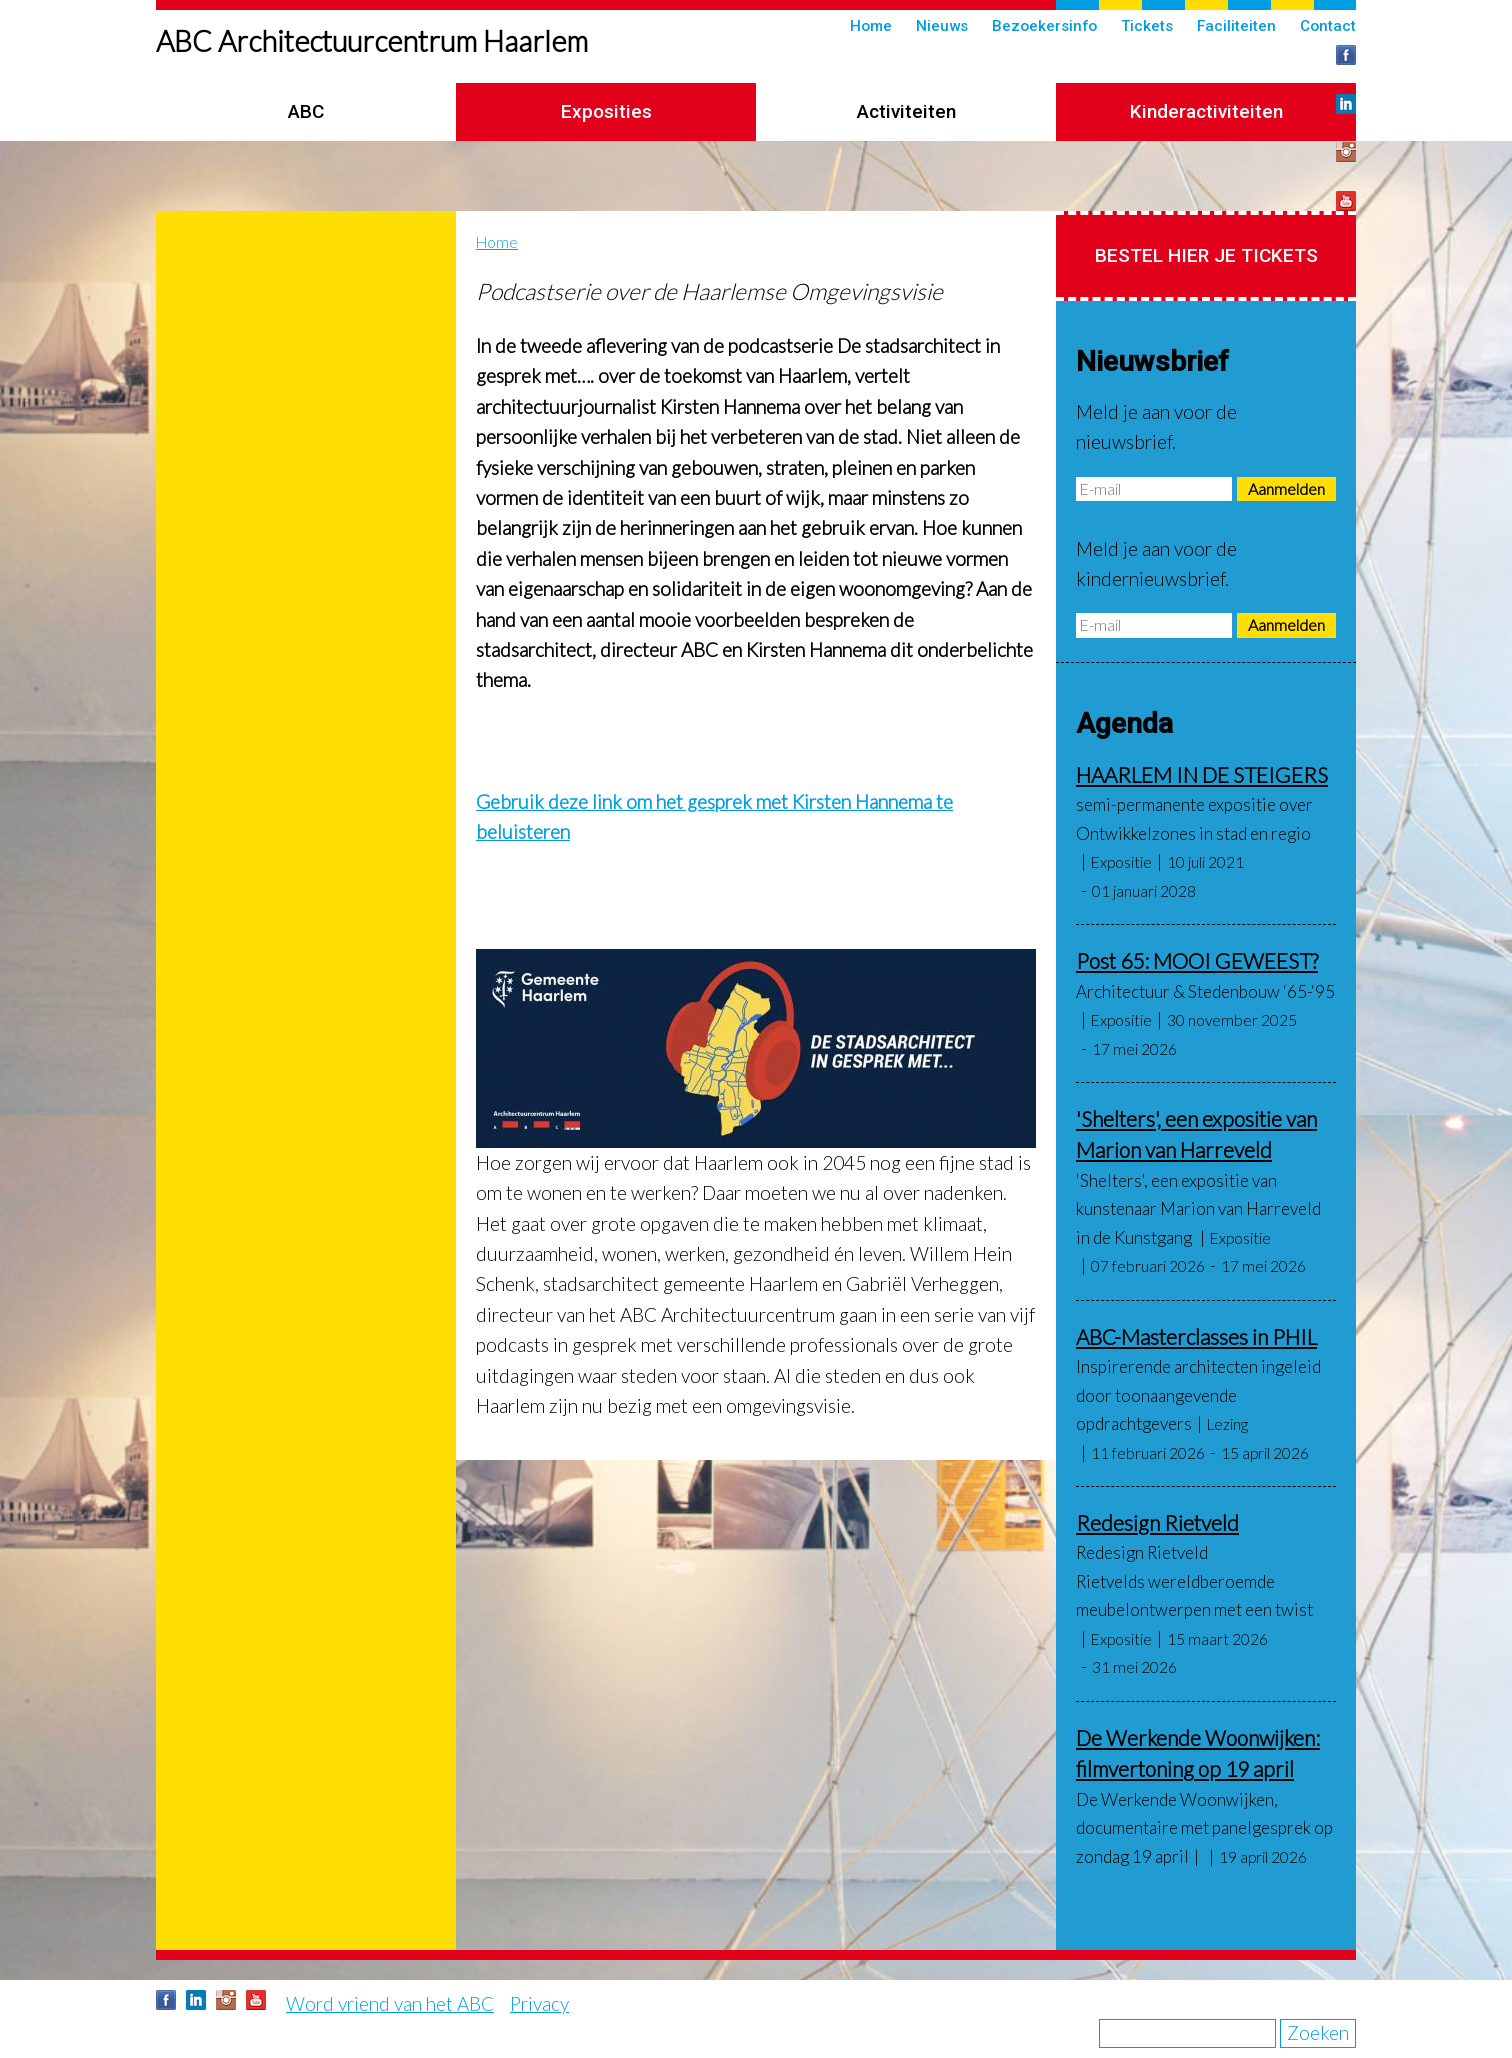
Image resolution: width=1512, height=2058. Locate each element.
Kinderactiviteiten (1206, 111)
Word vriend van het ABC (390, 2003)
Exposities (606, 111)
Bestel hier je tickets (1206, 255)
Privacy (539, 2003)
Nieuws (942, 26)
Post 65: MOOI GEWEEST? (1197, 960)
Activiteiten (906, 111)
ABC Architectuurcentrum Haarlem (372, 41)
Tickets (1147, 26)
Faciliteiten (1236, 26)
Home (871, 26)
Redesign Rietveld (1157, 1522)
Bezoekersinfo (1044, 26)
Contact (1328, 26)
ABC (306, 111)
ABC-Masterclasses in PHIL (1196, 1336)
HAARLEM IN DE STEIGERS (1202, 774)
